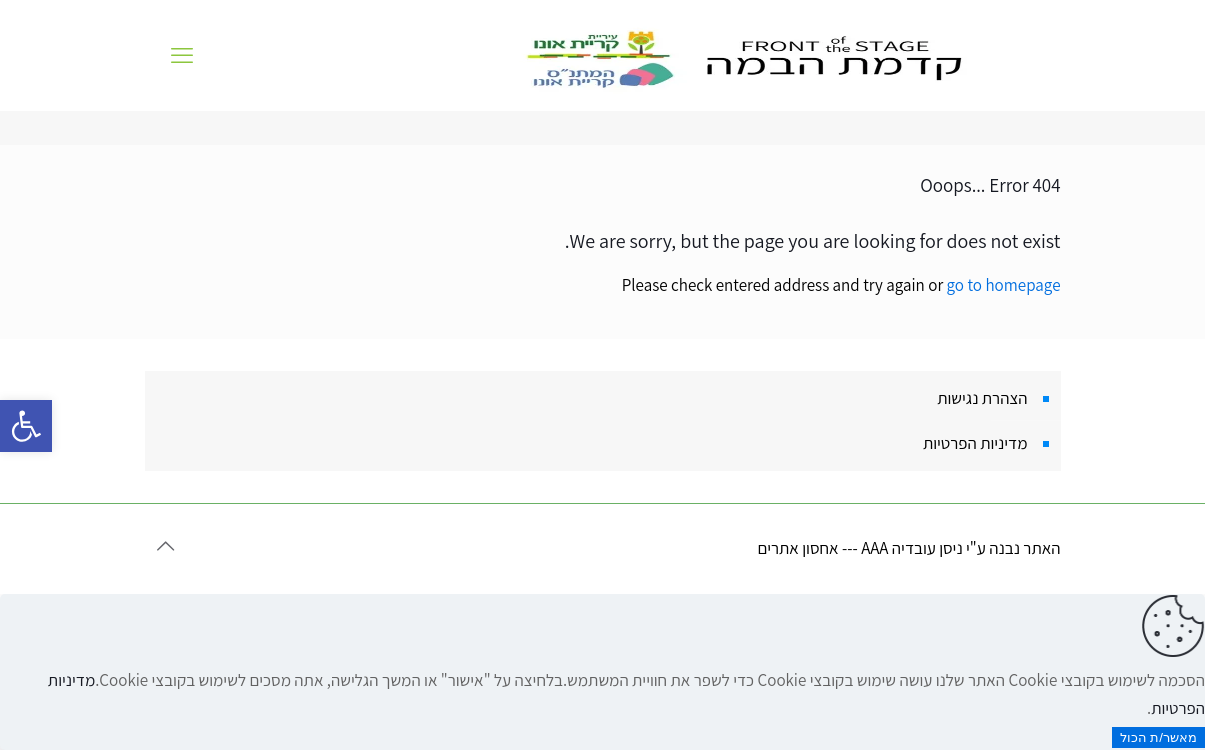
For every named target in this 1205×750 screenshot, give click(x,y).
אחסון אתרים (797, 548)
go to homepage (1004, 285)
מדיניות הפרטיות (975, 443)
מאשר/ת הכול (1158, 737)
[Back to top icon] (166, 546)
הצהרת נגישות (982, 398)
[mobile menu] (182, 55)
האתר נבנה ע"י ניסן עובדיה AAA (960, 548)
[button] (26, 426)
